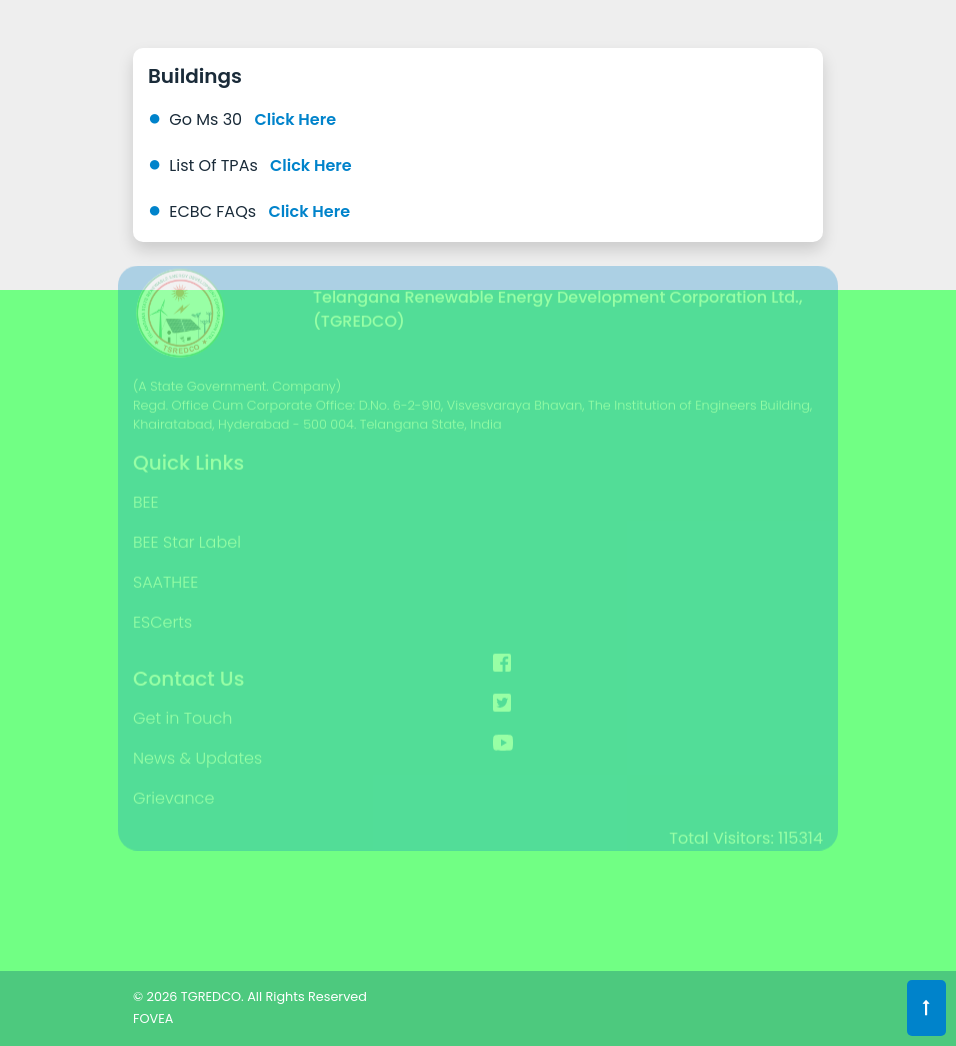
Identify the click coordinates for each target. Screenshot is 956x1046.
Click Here (295, 119)
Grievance (173, 780)
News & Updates (197, 740)
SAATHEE (165, 564)
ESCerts (162, 604)
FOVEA (153, 1018)
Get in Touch (182, 700)
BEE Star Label (187, 524)
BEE (146, 484)
